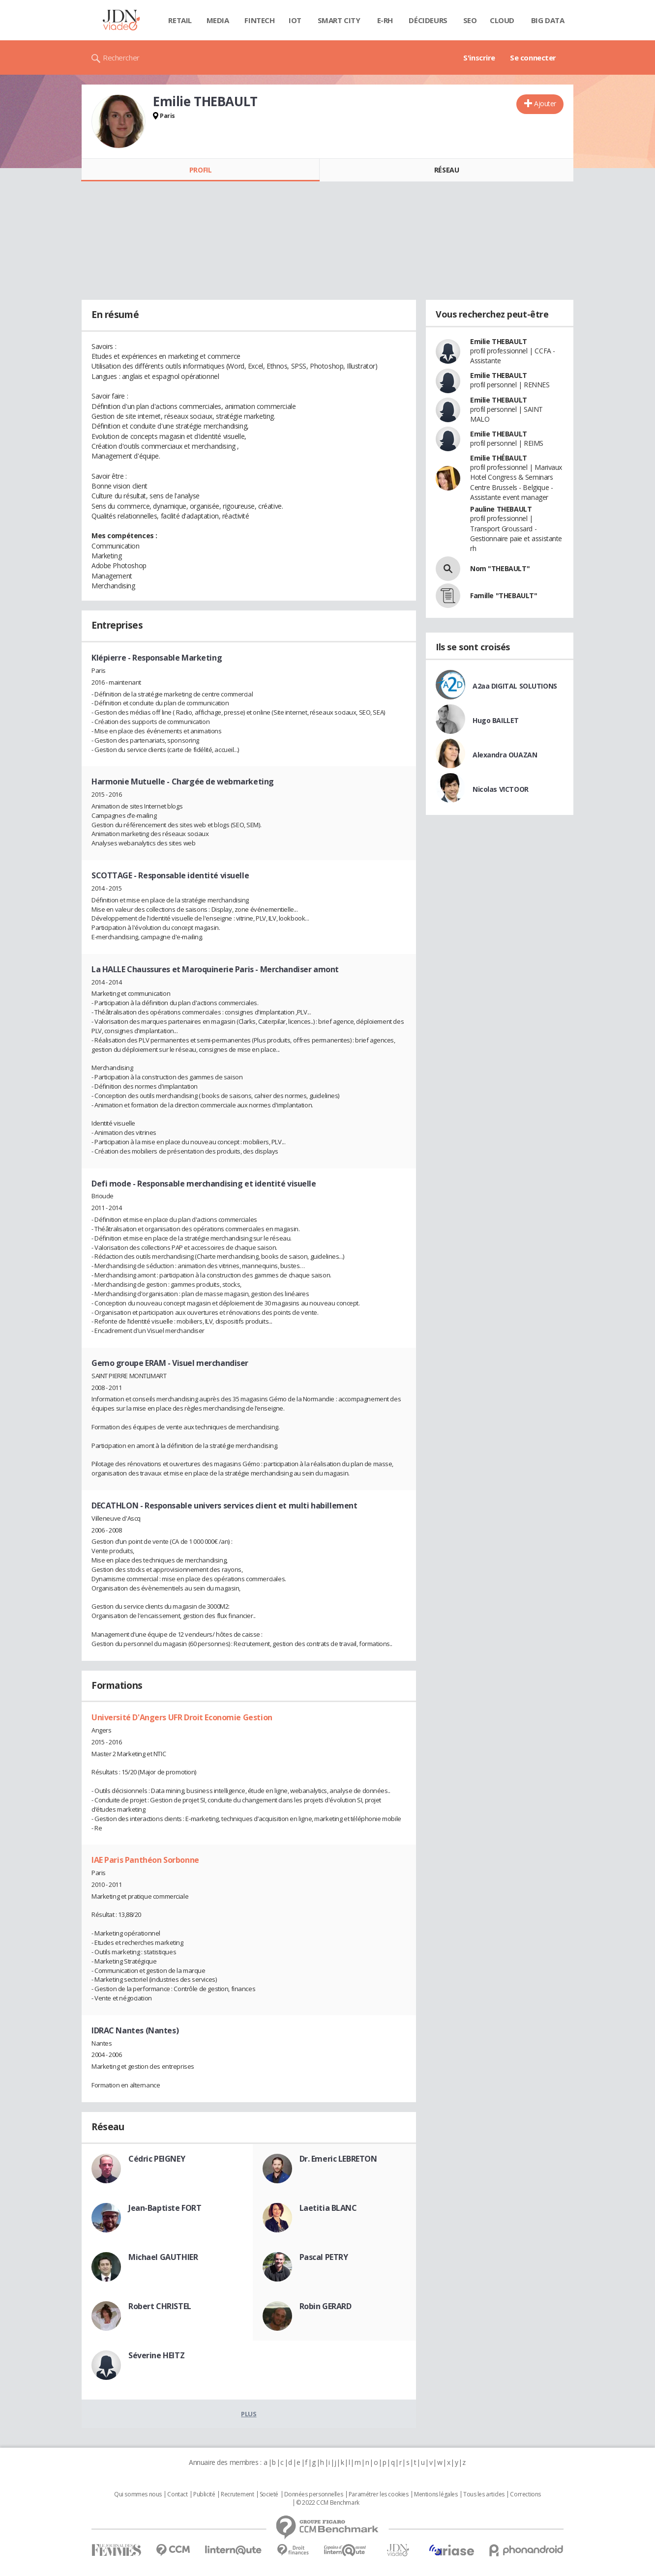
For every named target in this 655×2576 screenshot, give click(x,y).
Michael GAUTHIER (163, 2257)
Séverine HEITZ (156, 2355)
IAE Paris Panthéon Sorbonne (145, 1859)
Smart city (339, 20)
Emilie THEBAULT (498, 341)
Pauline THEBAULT (501, 509)
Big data (548, 20)
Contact (177, 2494)
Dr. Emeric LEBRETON (338, 2158)
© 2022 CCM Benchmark (327, 2502)
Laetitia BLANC (328, 2207)
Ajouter (545, 103)
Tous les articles (484, 2494)
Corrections (525, 2494)
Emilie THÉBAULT (498, 458)
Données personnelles (313, 2494)
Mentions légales (435, 2494)
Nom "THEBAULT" (500, 568)
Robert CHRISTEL (159, 2306)
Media (218, 20)
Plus (248, 2413)
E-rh (385, 20)
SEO (470, 20)
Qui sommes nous (138, 2494)
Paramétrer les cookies (379, 2494)
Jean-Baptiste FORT (164, 2207)
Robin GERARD (325, 2306)
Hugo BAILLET (496, 720)
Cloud (502, 20)
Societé (269, 2494)
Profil (200, 169)
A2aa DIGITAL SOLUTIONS (515, 686)
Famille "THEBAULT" (503, 595)
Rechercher (121, 57)
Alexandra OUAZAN (505, 754)
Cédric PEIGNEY (156, 2158)
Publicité (204, 2494)
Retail (179, 20)
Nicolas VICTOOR (501, 789)
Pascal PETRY (323, 2257)
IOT (295, 20)
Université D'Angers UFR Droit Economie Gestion (181, 1717)
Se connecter (533, 57)
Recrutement (237, 2494)
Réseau (446, 169)
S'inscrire (479, 57)
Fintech (259, 20)
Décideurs (428, 20)
